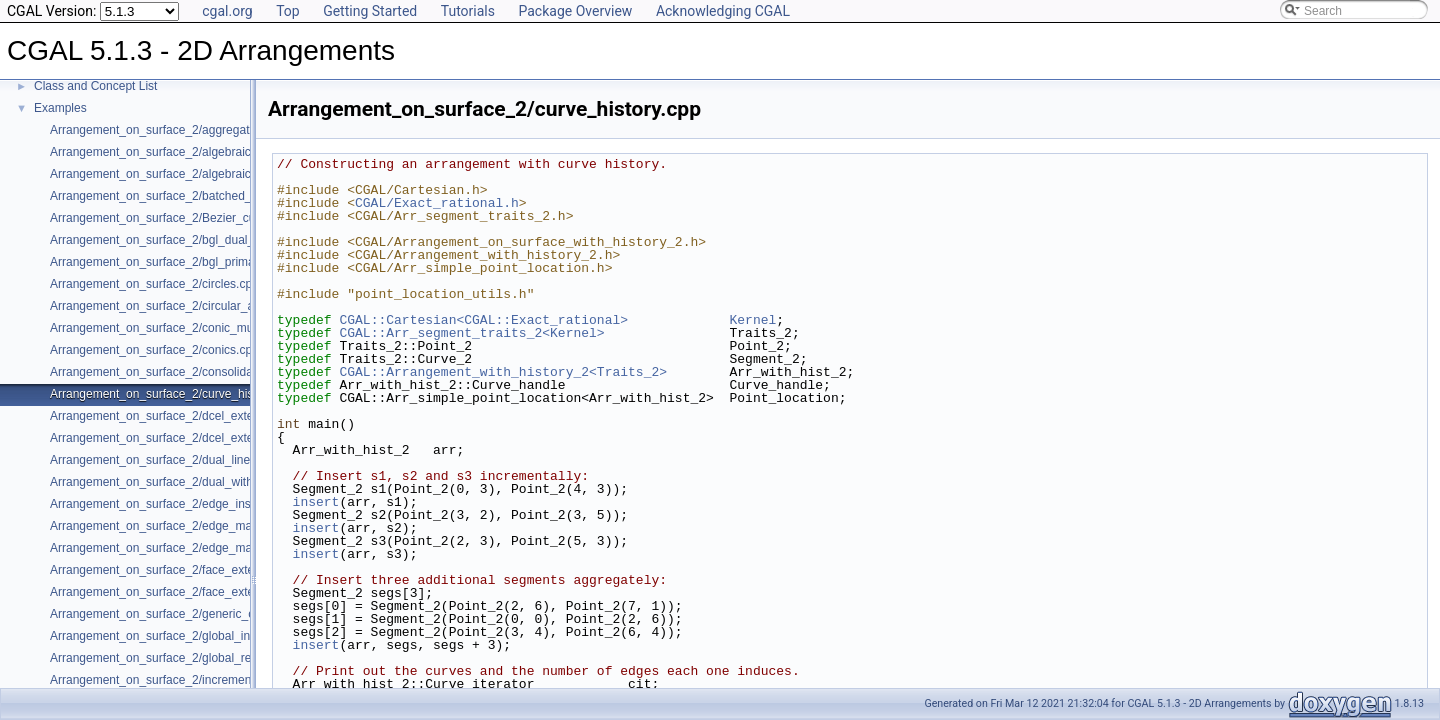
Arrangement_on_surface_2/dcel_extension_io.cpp (185, 438)
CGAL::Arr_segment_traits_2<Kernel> (471, 333)
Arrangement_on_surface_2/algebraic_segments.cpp (191, 174)
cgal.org (227, 11)
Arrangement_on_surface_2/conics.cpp (154, 350)
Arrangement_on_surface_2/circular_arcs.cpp (171, 306)
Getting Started (370, 11)
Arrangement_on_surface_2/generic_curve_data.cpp (190, 614)
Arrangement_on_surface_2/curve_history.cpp (172, 394)
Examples (60, 108)
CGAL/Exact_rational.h (437, 203)
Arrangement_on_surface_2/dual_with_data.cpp (178, 482)
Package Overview (575, 11)
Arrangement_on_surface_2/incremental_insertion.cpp (194, 680)
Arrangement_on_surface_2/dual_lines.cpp (164, 460)
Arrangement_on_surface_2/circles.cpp (154, 284)
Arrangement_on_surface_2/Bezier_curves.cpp (175, 218)
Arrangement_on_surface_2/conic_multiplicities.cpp (187, 328)
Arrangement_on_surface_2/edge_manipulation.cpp (188, 526)
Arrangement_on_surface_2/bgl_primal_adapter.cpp (188, 262)
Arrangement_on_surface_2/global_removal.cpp (178, 658)
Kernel (752, 320)
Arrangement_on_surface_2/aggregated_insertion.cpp (194, 130)
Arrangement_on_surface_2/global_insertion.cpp (179, 636)
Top (288, 11)
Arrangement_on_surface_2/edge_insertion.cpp (177, 504)
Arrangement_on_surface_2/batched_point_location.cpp (199, 196)
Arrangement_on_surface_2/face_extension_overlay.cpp (200, 592)
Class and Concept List (95, 86)
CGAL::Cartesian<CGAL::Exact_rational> (483, 320)
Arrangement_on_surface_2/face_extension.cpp (178, 570)
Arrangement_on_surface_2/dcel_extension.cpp (177, 416)
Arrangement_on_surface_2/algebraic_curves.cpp (183, 152)
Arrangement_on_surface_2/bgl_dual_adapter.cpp (183, 240)
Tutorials (468, 11)
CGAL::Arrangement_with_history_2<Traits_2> (503, 372)
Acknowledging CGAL (723, 11)
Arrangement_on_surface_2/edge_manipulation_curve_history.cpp (226, 548)
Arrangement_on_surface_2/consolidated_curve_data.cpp (204, 372)
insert (316, 502)
